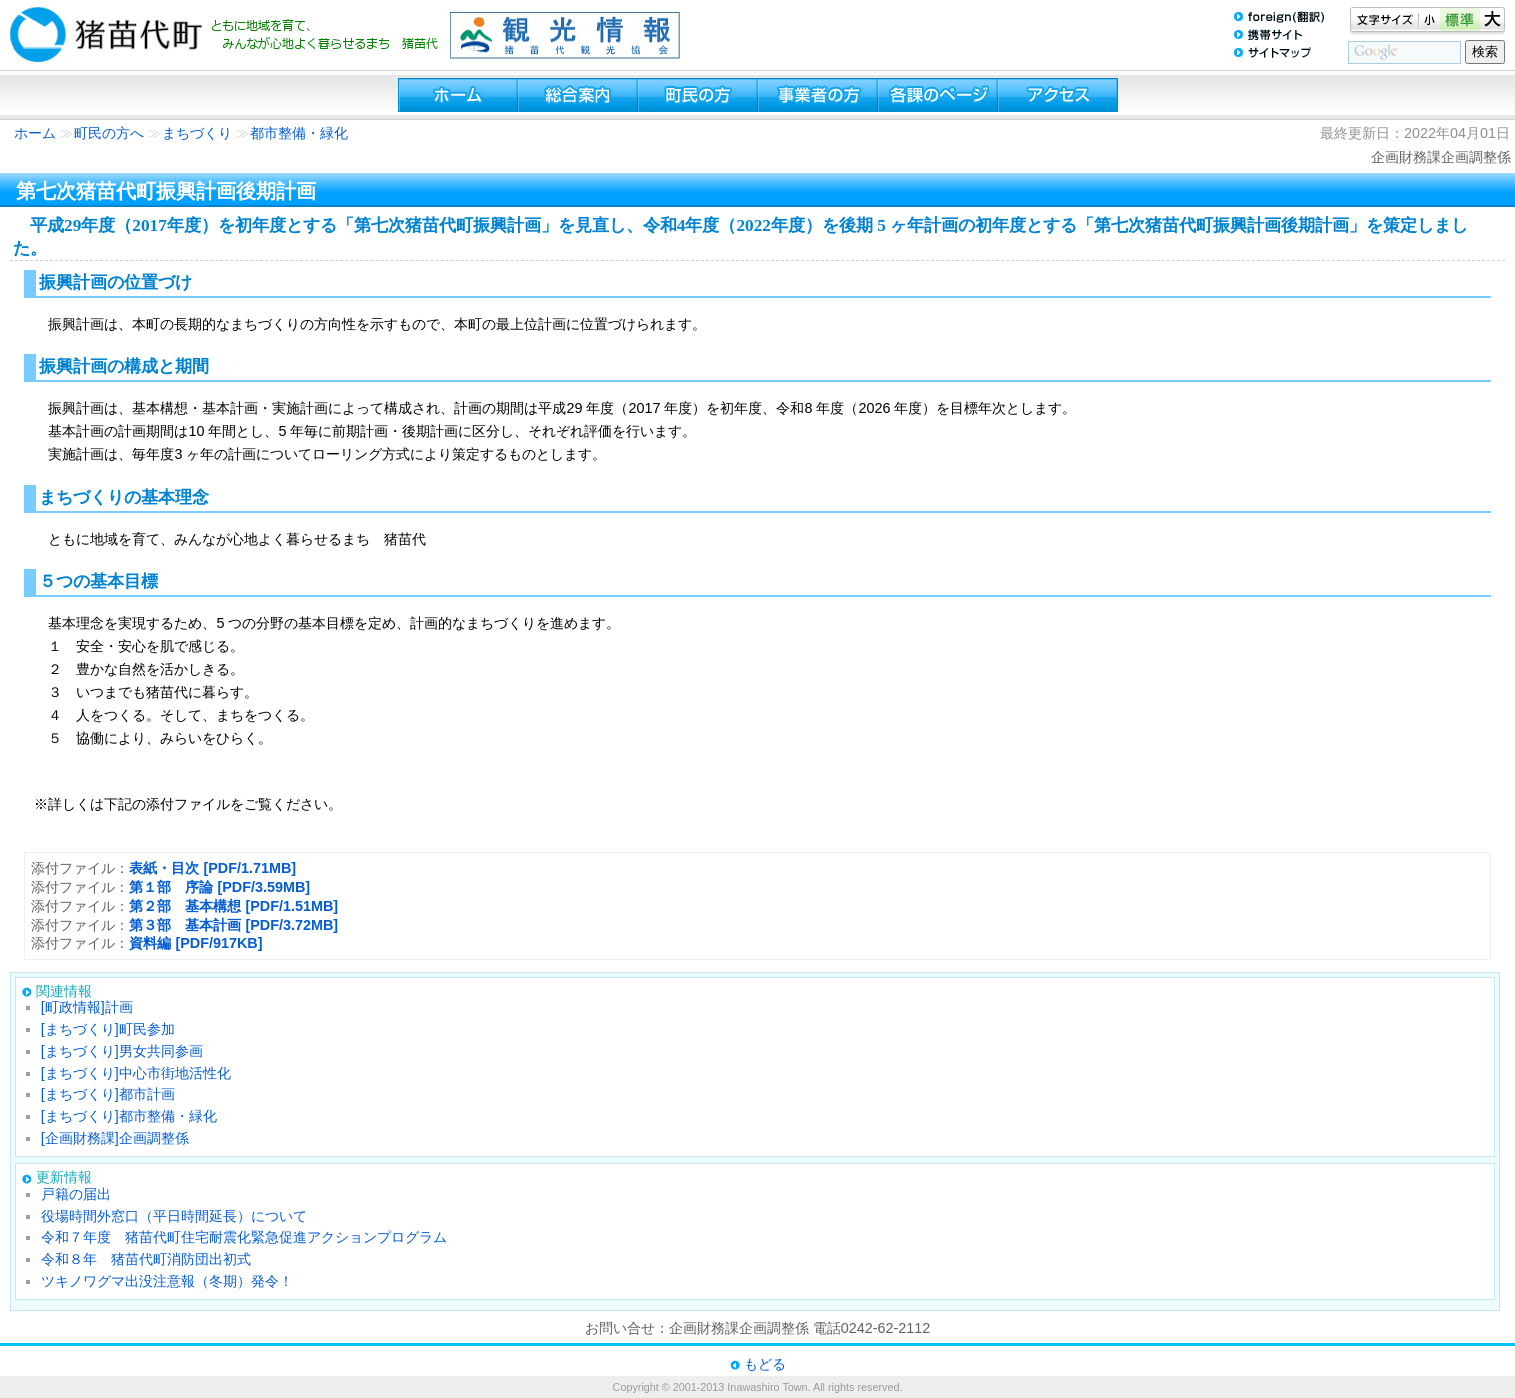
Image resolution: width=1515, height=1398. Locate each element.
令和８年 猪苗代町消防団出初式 (146, 1259)
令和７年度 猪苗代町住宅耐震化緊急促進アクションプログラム (244, 1237)
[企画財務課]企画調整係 (115, 1138)
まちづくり (197, 133)
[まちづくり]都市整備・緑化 (129, 1116)
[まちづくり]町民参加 (108, 1029)
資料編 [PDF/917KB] (195, 943)
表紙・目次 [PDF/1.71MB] (212, 868)
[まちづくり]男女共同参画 (122, 1051)
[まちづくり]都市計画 (108, 1094)
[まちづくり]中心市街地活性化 (136, 1073)
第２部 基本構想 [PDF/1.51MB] (233, 906)
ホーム (35, 133)
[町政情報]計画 (87, 1007)
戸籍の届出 (76, 1194)
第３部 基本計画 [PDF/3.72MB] (233, 925)
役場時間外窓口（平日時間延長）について (174, 1216)
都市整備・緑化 (299, 133)
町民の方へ (109, 133)
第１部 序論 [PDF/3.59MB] (219, 887)
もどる (765, 1364)
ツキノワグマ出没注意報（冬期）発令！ (167, 1281)
